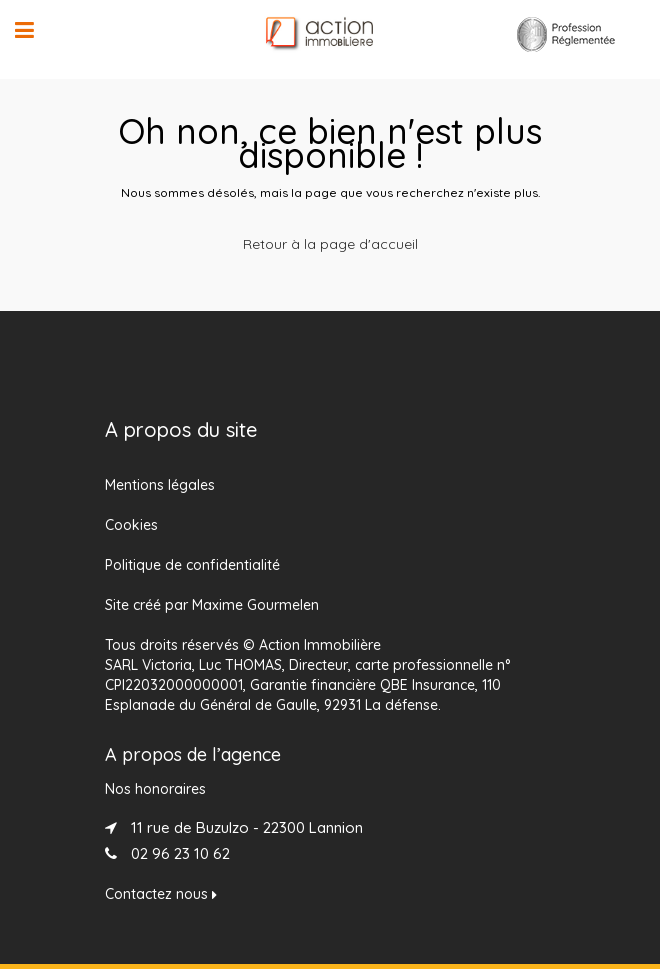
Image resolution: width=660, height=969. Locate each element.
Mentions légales (160, 485)
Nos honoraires (155, 789)
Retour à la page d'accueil (330, 244)
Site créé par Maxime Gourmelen (212, 605)
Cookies (131, 525)
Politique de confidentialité (192, 565)
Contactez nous (161, 894)
